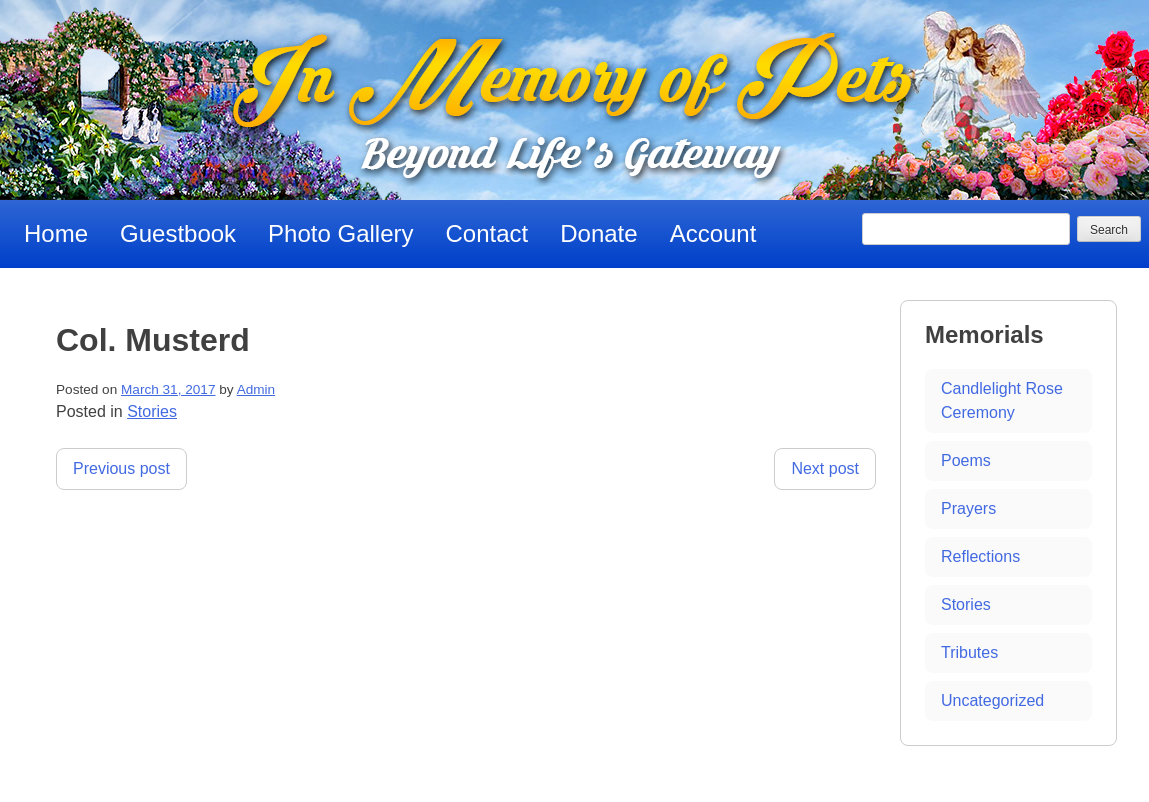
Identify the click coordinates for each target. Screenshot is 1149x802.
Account (713, 233)
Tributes (969, 652)
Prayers (968, 508)
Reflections (980, 556)
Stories (152, 411)
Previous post (121, 468)
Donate (598, 233)
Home (56, 233)
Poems (966, 460)
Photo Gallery (340, 233)
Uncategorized (992, 700)
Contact (487, 233)
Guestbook (178, 233)
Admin (256, 389)
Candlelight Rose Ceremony (1002, 400)
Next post (825, 468)
